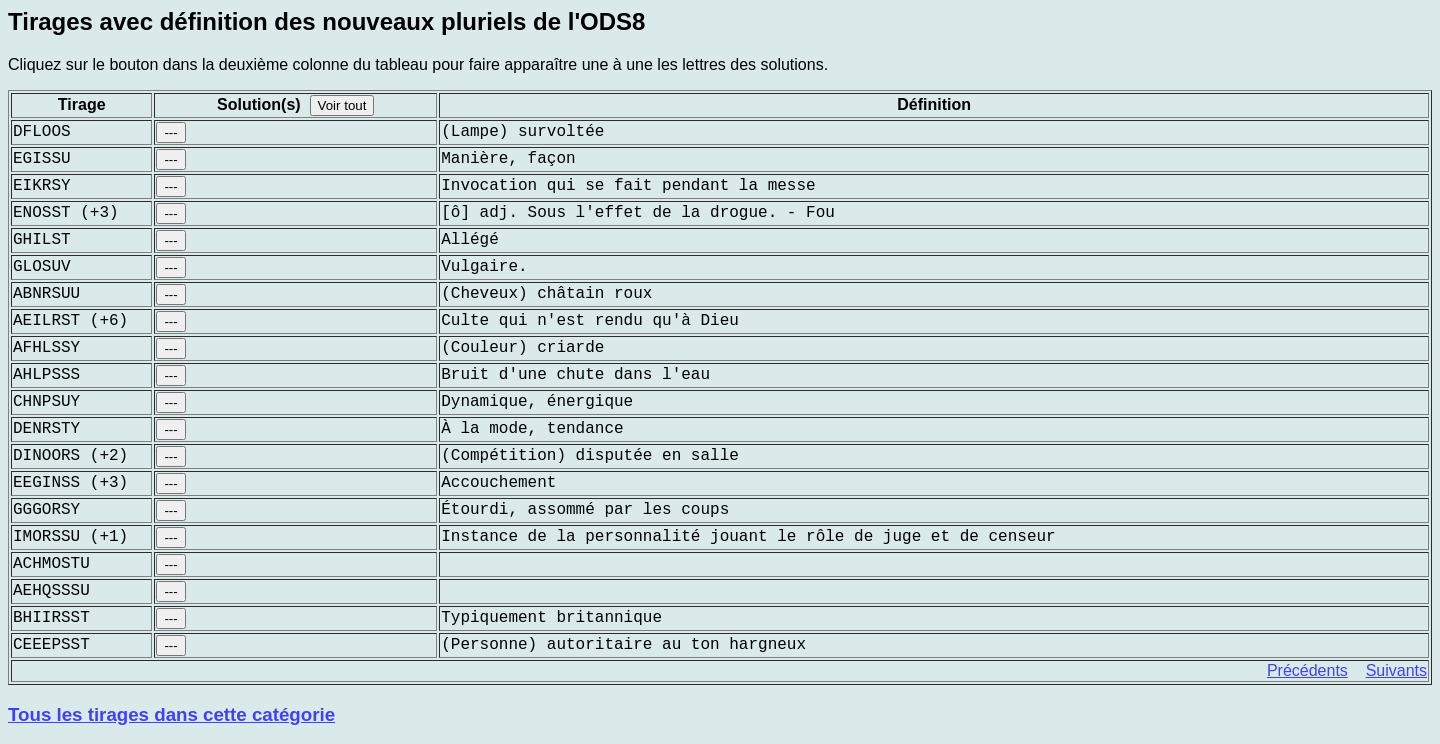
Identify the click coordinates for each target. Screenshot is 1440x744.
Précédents (1307, 670)
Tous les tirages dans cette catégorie (171, 714)
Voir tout (342, 105)
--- (170, 132)
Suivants (1396, 670)
